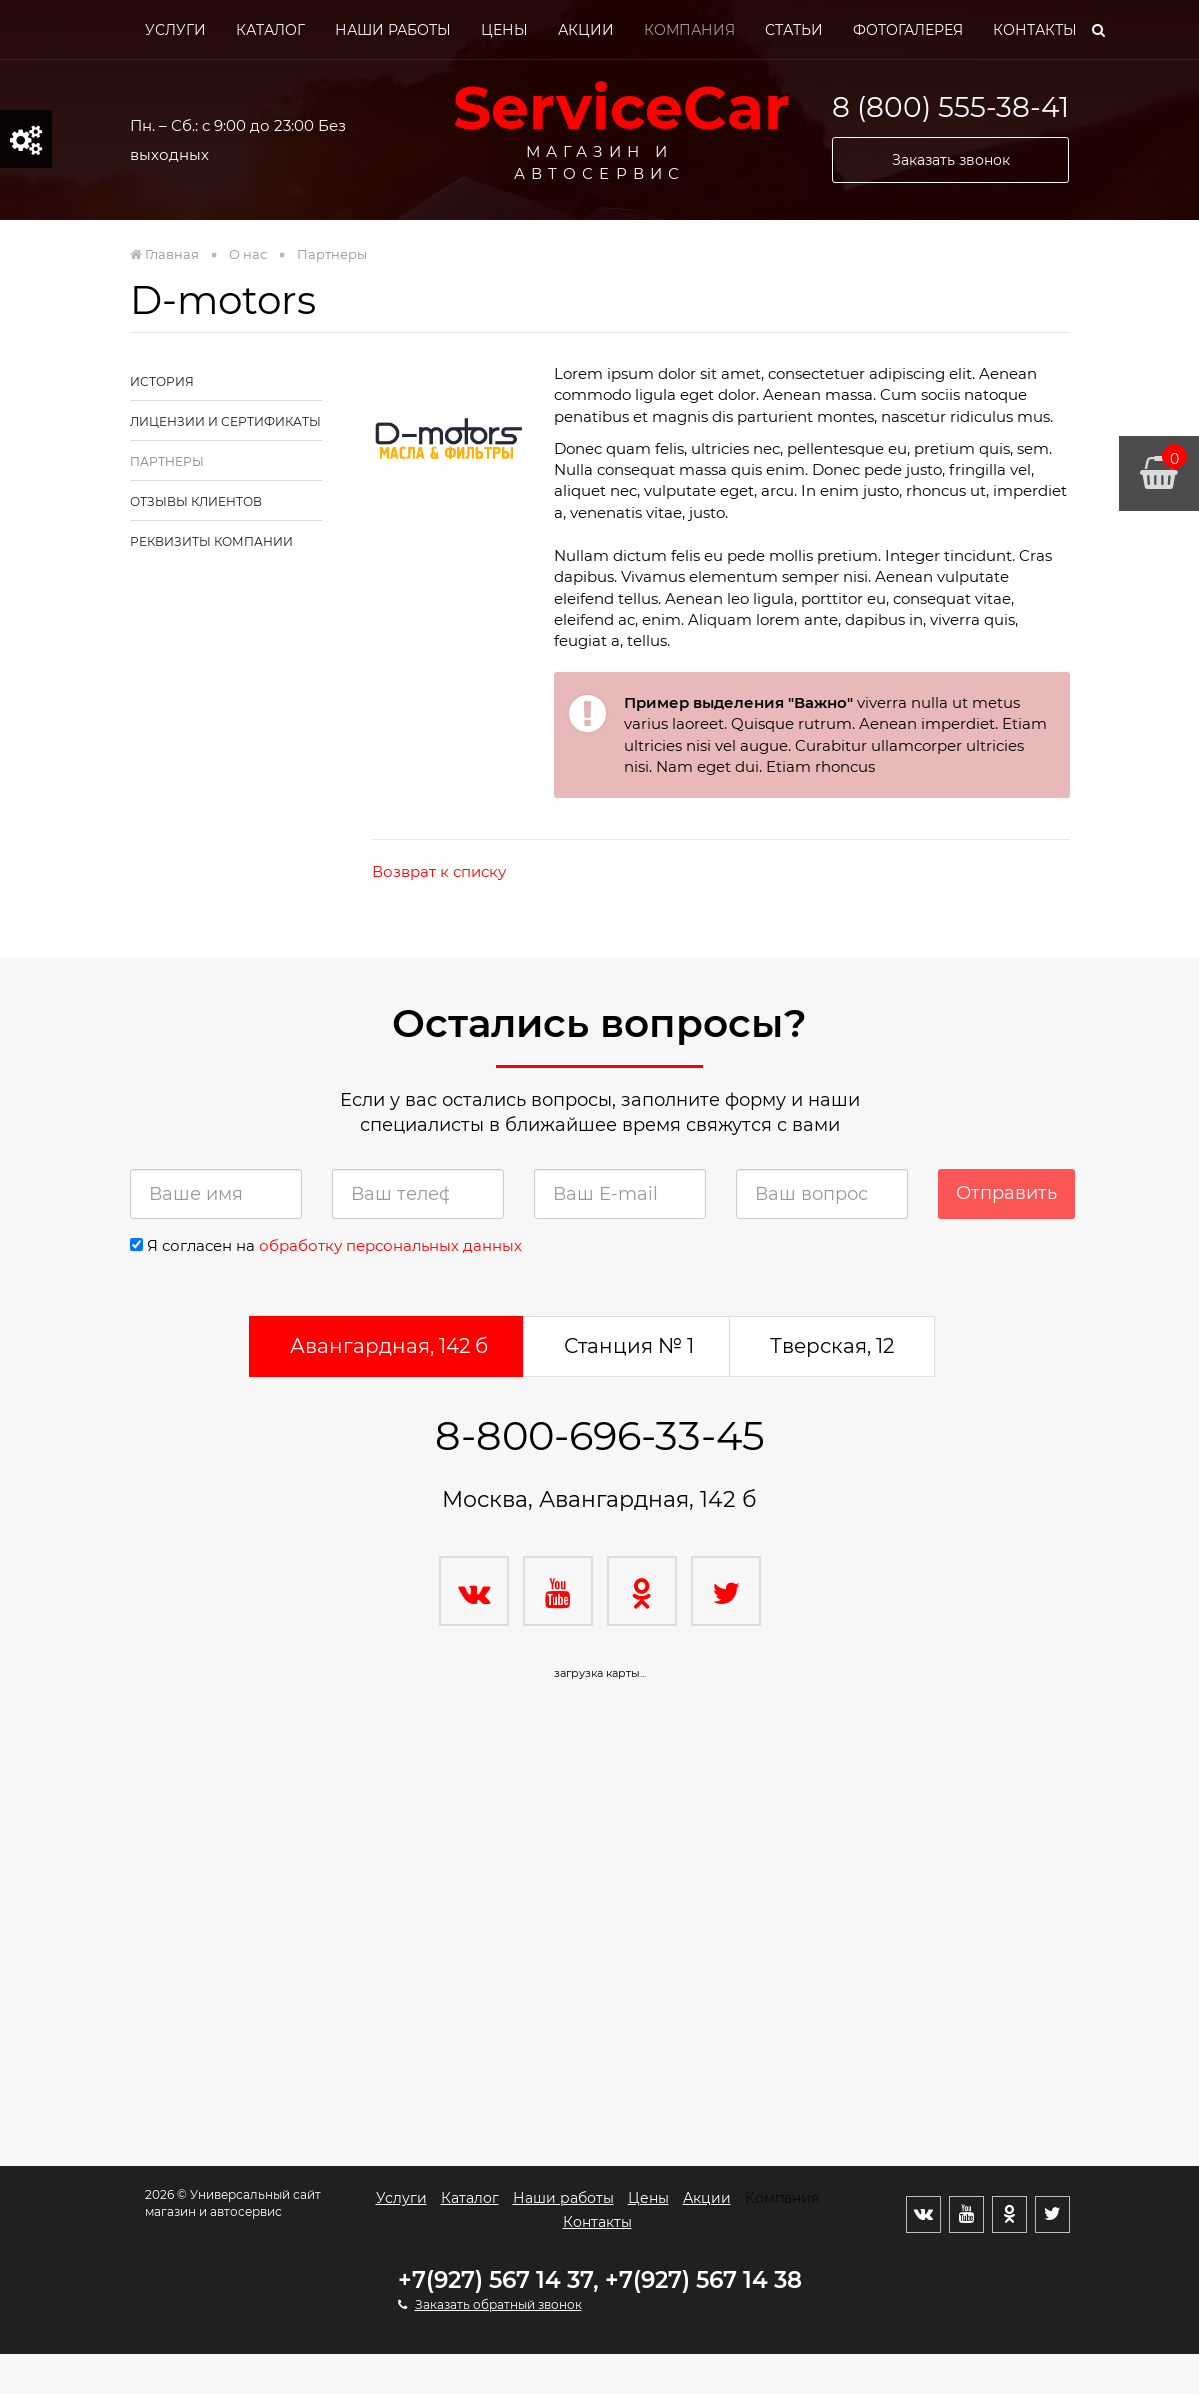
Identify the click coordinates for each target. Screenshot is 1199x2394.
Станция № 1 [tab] (629, 1346)
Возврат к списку (439, 871)
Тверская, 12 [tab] (832, 1346)
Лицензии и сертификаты (225, 421)
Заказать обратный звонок (498, 2304)
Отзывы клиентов (196, 501)
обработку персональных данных (390, 1245)
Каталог (270, 30)
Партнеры (167, 461)
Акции (586, 30)
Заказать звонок (951, 160)
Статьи (794, 30)
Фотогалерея (908, 30)
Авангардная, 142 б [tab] (389, 1346)
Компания (689, 30)
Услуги (175, 30)
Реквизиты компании (211, 541)
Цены (504, 30)
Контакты (1035, 30)
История (162, 381)
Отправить (1006, 1193)
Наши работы (393, 30)
